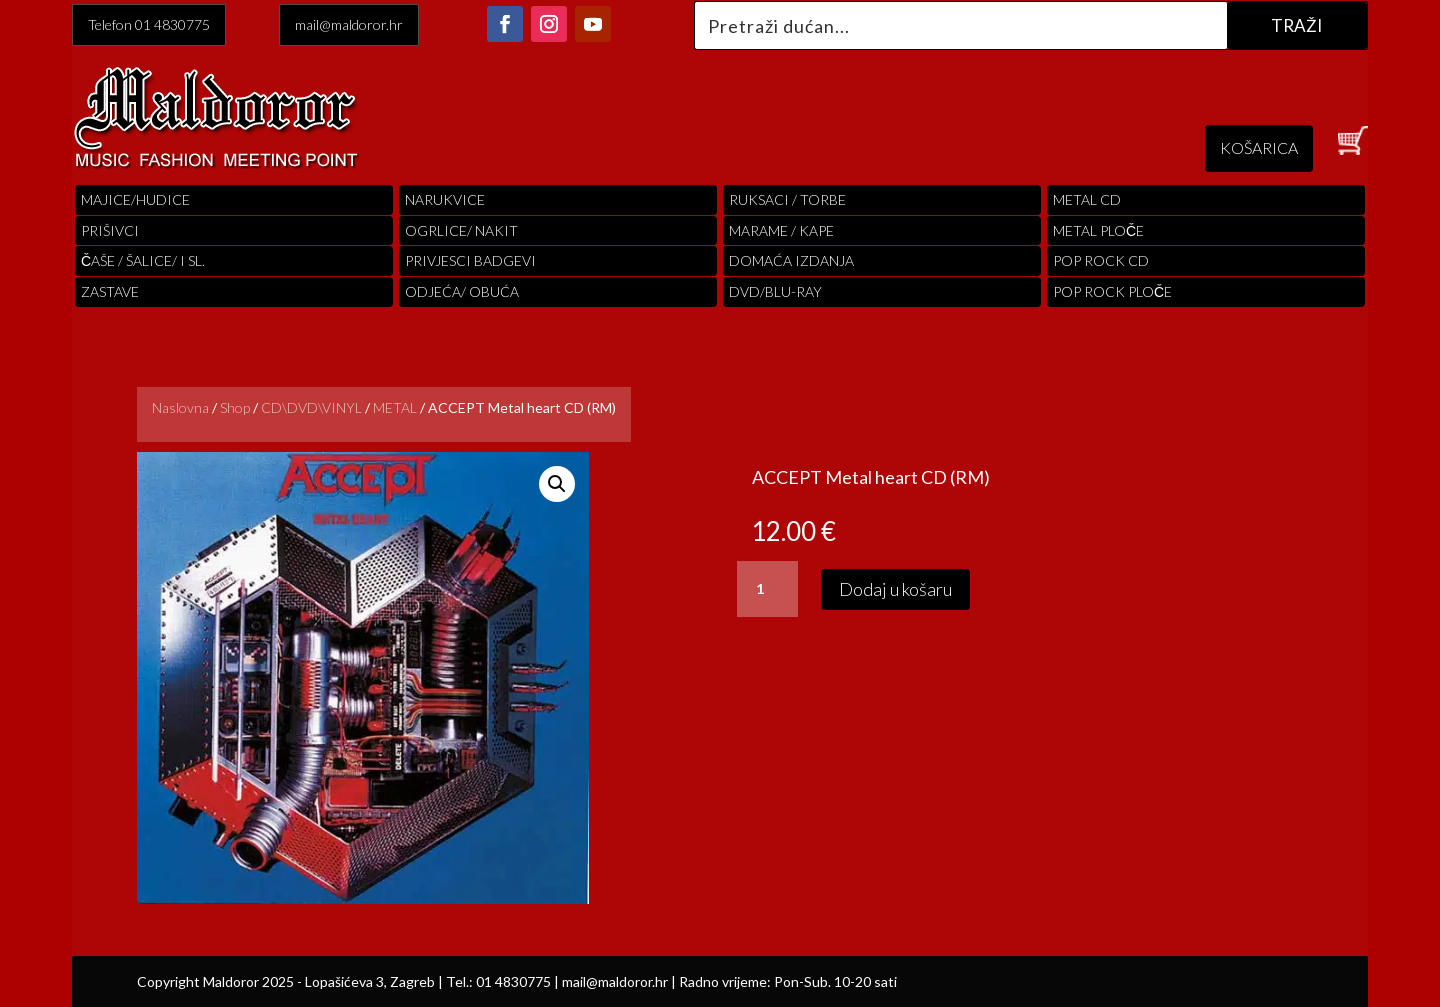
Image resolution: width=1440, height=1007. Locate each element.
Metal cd (1087, 199)
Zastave (110, 291)
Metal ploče (1098, 230)
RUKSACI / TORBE (787, 199)
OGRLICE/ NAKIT (461, 230)
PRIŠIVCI (110, 230)
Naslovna (180, 407)
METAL (395, 407)
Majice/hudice (135, 199)
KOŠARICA (1259, 147)
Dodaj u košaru (895, 589)
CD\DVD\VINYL (311, 407)
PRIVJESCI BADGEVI (470, 260)
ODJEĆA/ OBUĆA (462, 291)
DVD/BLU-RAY (775, 291)
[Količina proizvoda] (767, 589)
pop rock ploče (1112, 291)
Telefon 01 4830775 (149, 24)
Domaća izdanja (791, 260)
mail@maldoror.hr (349, 24)
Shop (235, 407)
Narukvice (445, 199)
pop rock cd (1101, 260)
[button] (557, 484)
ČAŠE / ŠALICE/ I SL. (143, 260)
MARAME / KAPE (781, 230)
